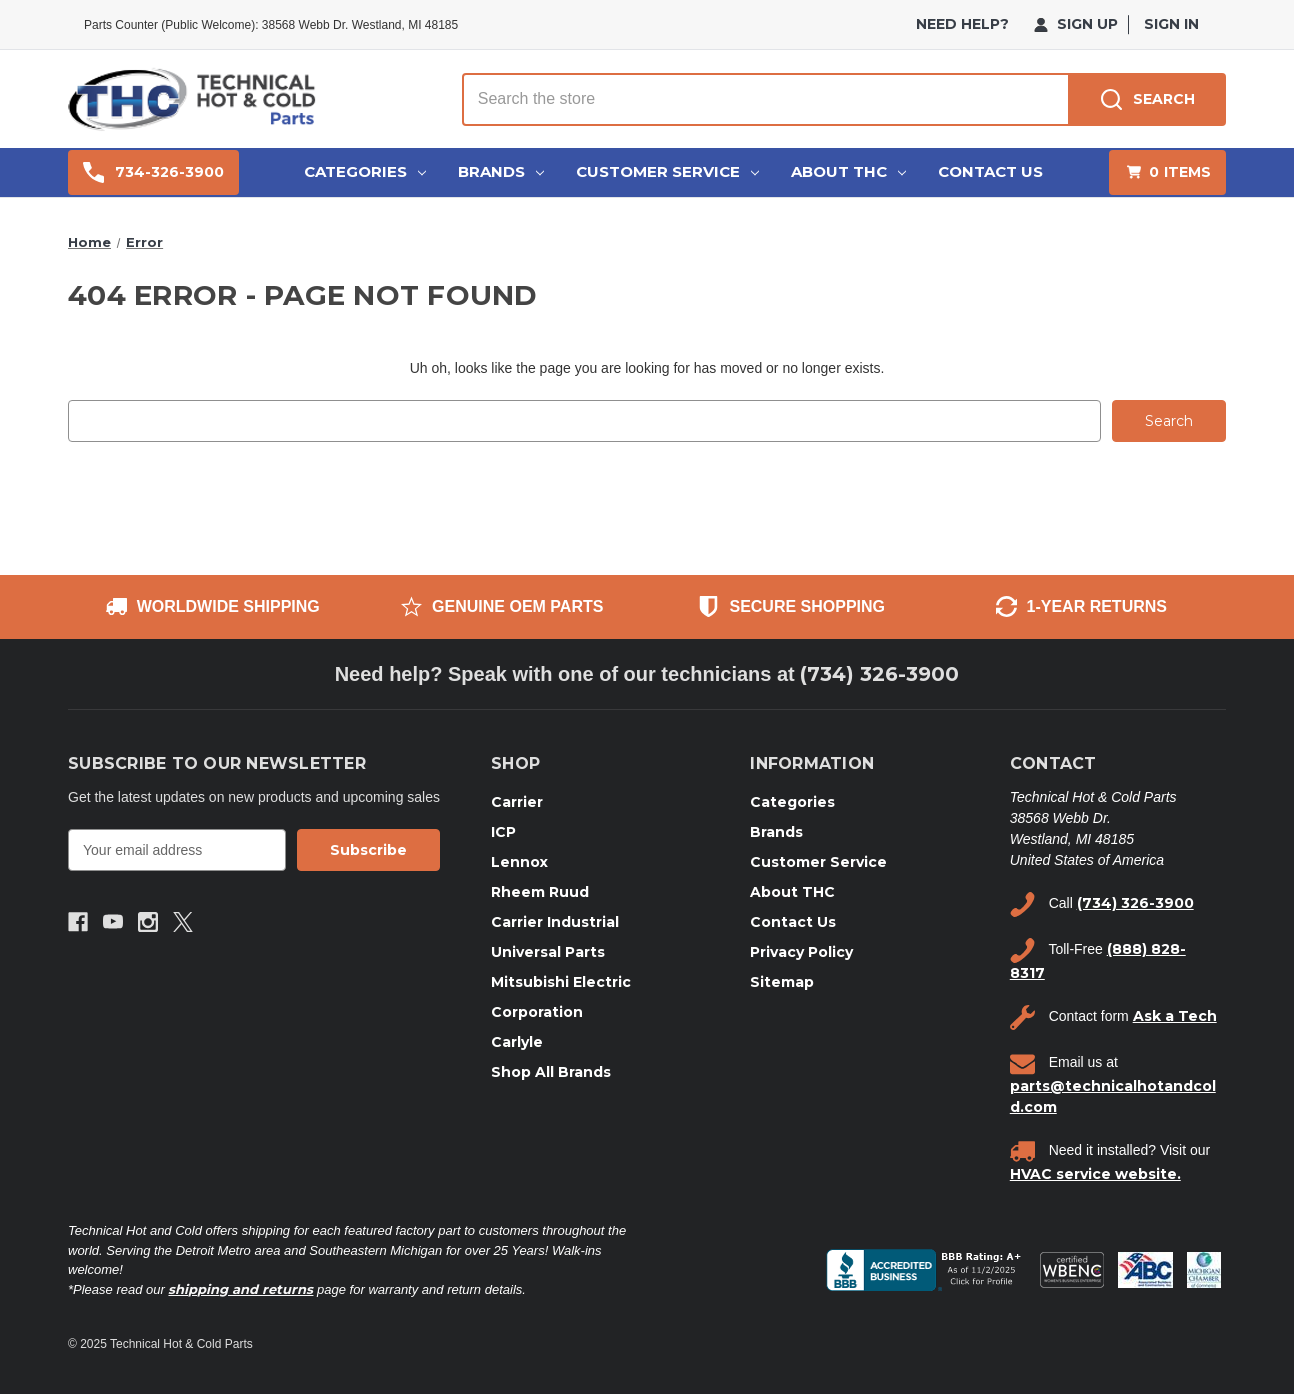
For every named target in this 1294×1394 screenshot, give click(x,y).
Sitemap (782, 981)
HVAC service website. (1095, 1173)
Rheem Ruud (540, 891)
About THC (848, 171)
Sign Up (1076, 24)
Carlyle (517, 1041)
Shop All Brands (551, 1071)
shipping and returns (240, 1288)
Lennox (519, 861)
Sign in (1171, 24)
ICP (503, 831)
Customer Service (667, 171)
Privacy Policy (801, 951)
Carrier (517, 801)
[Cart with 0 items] (1167, 172)
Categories (365, 171)
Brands (501, 171)
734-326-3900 (153, 172)
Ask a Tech (1175, 1016)
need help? (962, 24)
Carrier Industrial (555, 921)
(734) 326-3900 (879, 674)
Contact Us (990, 171)
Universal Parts (548, 951)
